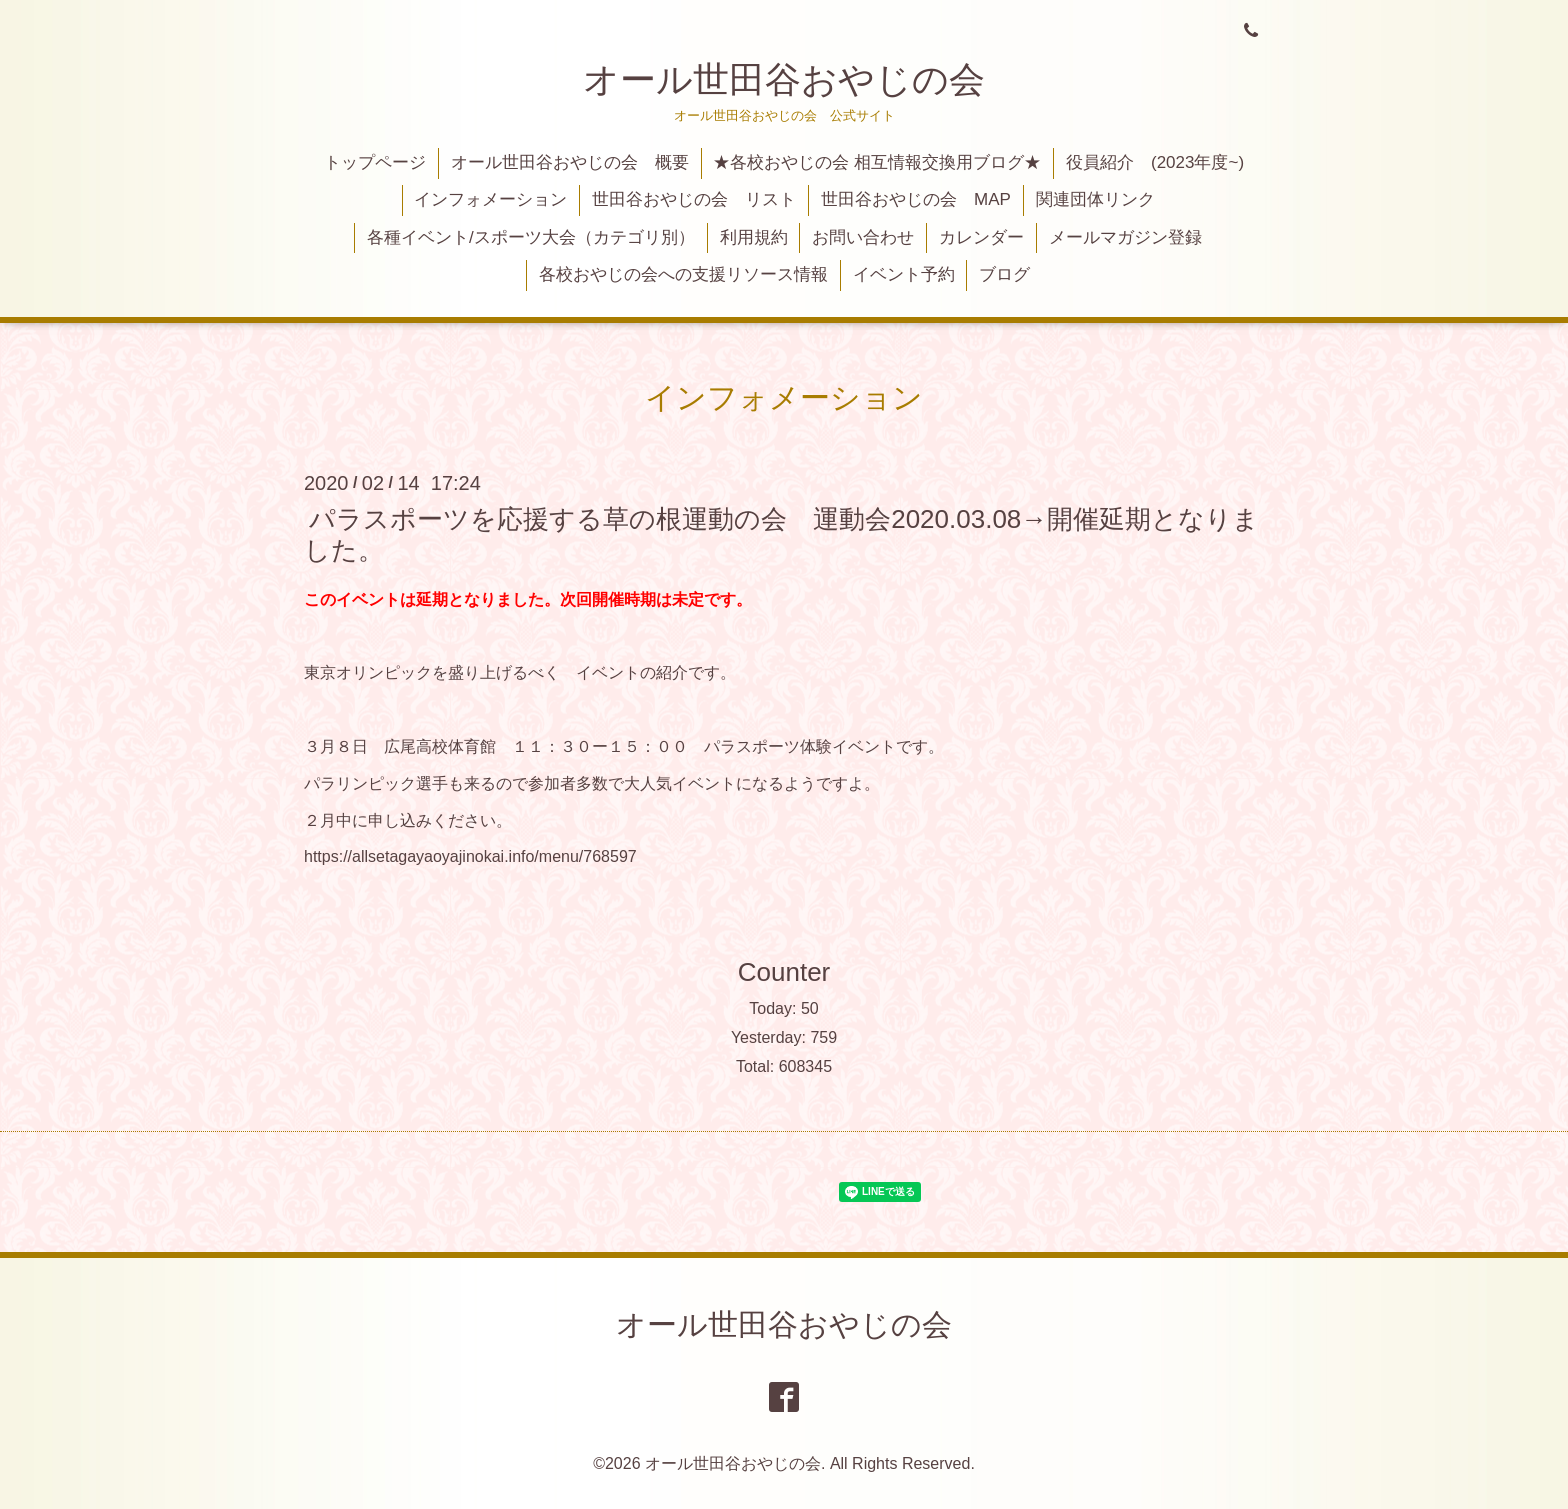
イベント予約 (904, 274)
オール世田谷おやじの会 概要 (570, 162)
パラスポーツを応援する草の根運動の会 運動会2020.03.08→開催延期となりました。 (781, 533)
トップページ (375, 162)
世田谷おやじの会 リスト (694, 199)
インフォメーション (490, 199)
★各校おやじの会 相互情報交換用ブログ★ (877, 162)
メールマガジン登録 (1125, 237)
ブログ (1004, 274)
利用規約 (754, 237)
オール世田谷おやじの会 (784, 79)
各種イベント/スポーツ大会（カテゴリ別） (531, 237)
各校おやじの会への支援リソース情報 (683, 274)
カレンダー (981, 237)
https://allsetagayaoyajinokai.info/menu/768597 (470, 856)
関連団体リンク (1095, 199)
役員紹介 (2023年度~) (1155, 162)
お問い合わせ (863, 237)
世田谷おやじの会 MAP (916, 199)
